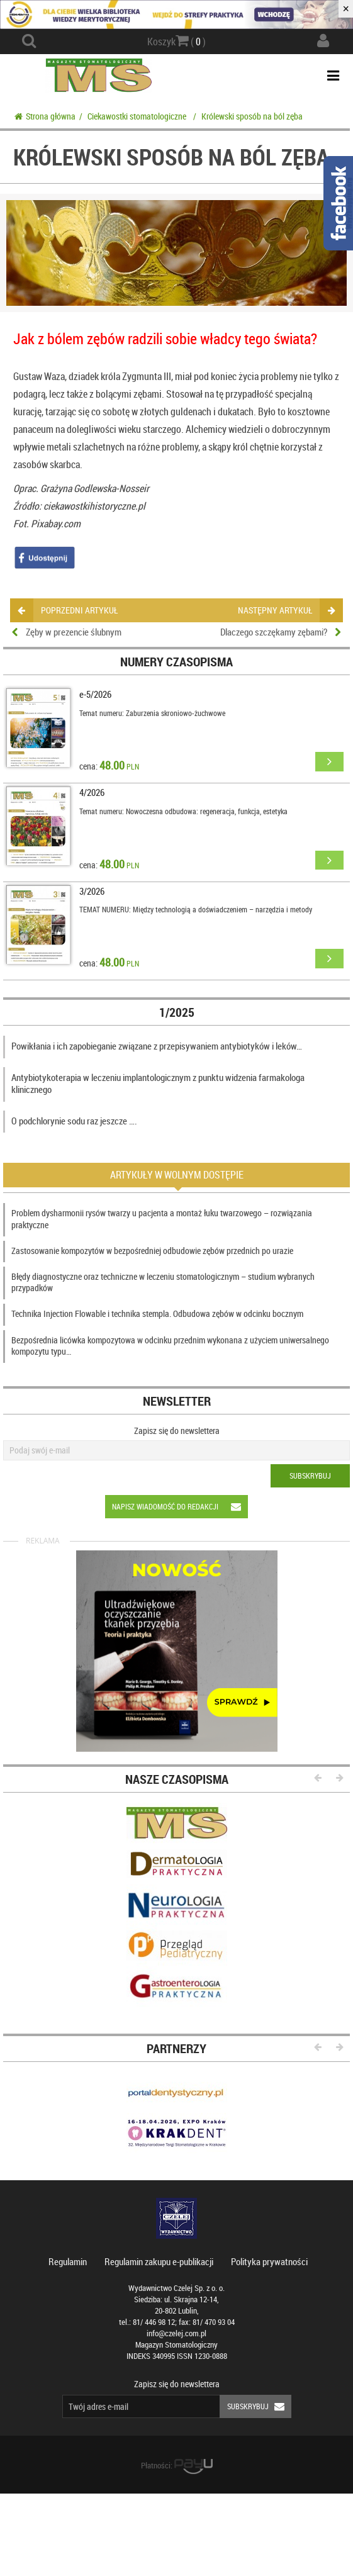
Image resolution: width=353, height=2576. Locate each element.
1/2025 (176, 1012)
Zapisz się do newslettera (177, 1430)
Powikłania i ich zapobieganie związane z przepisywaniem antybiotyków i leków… (156, 1045)
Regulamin (67, 2261)
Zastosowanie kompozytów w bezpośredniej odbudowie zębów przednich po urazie (152, 1251)
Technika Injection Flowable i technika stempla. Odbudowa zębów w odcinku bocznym (157, 1313)
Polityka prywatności (269, 2261)
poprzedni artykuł (68, 610)
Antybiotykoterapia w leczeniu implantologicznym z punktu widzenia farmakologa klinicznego (158, 1083)
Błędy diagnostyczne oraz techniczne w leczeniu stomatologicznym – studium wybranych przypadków (163, 1282)
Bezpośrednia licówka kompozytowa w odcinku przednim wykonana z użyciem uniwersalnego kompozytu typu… (170, 1345)
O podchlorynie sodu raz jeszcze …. (74, 1120)
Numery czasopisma (176, 661)
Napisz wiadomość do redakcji (180, 1506)
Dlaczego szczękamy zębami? (273, 631)
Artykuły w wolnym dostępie (177, 1175)
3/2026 (91, 891)
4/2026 (91, 792)
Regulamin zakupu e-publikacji (158, 2261)
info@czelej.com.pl (176, 2333)
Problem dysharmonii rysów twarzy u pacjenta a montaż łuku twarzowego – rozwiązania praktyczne (161, 1218)
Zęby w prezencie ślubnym (73, 631)
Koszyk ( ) (176, 40)
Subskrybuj (310, 1475)
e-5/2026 (95, 694)
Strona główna (45, 116)
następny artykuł (286, 610)
